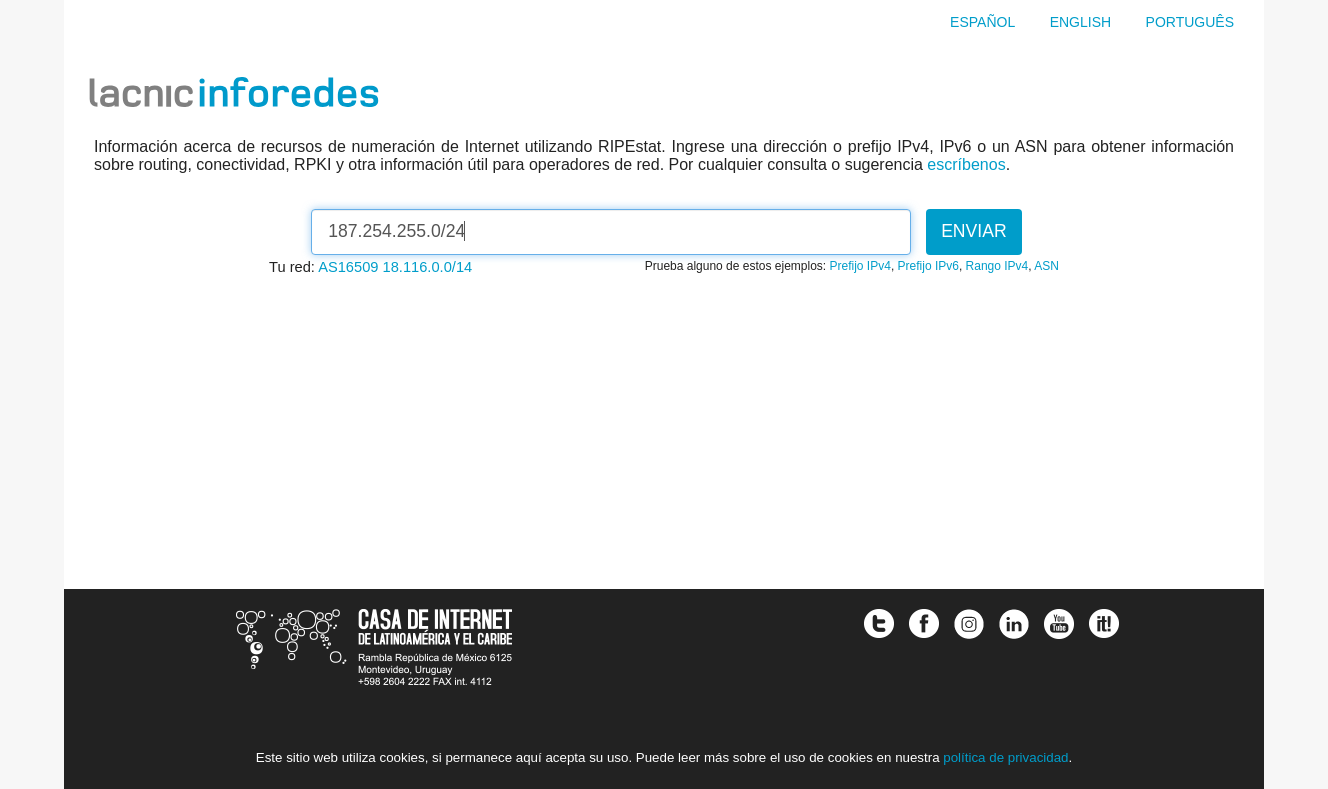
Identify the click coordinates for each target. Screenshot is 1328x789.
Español (982, 22)
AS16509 (348, 267)
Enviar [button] (974, 231)
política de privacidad (1005, 757)
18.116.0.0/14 (428, 267)
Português (1190, 22)
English (1080, 22)
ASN (1046, 266)
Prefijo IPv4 (860, 266)
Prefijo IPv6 (928, 266)
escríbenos (966, 164)
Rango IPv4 (997, 266)
